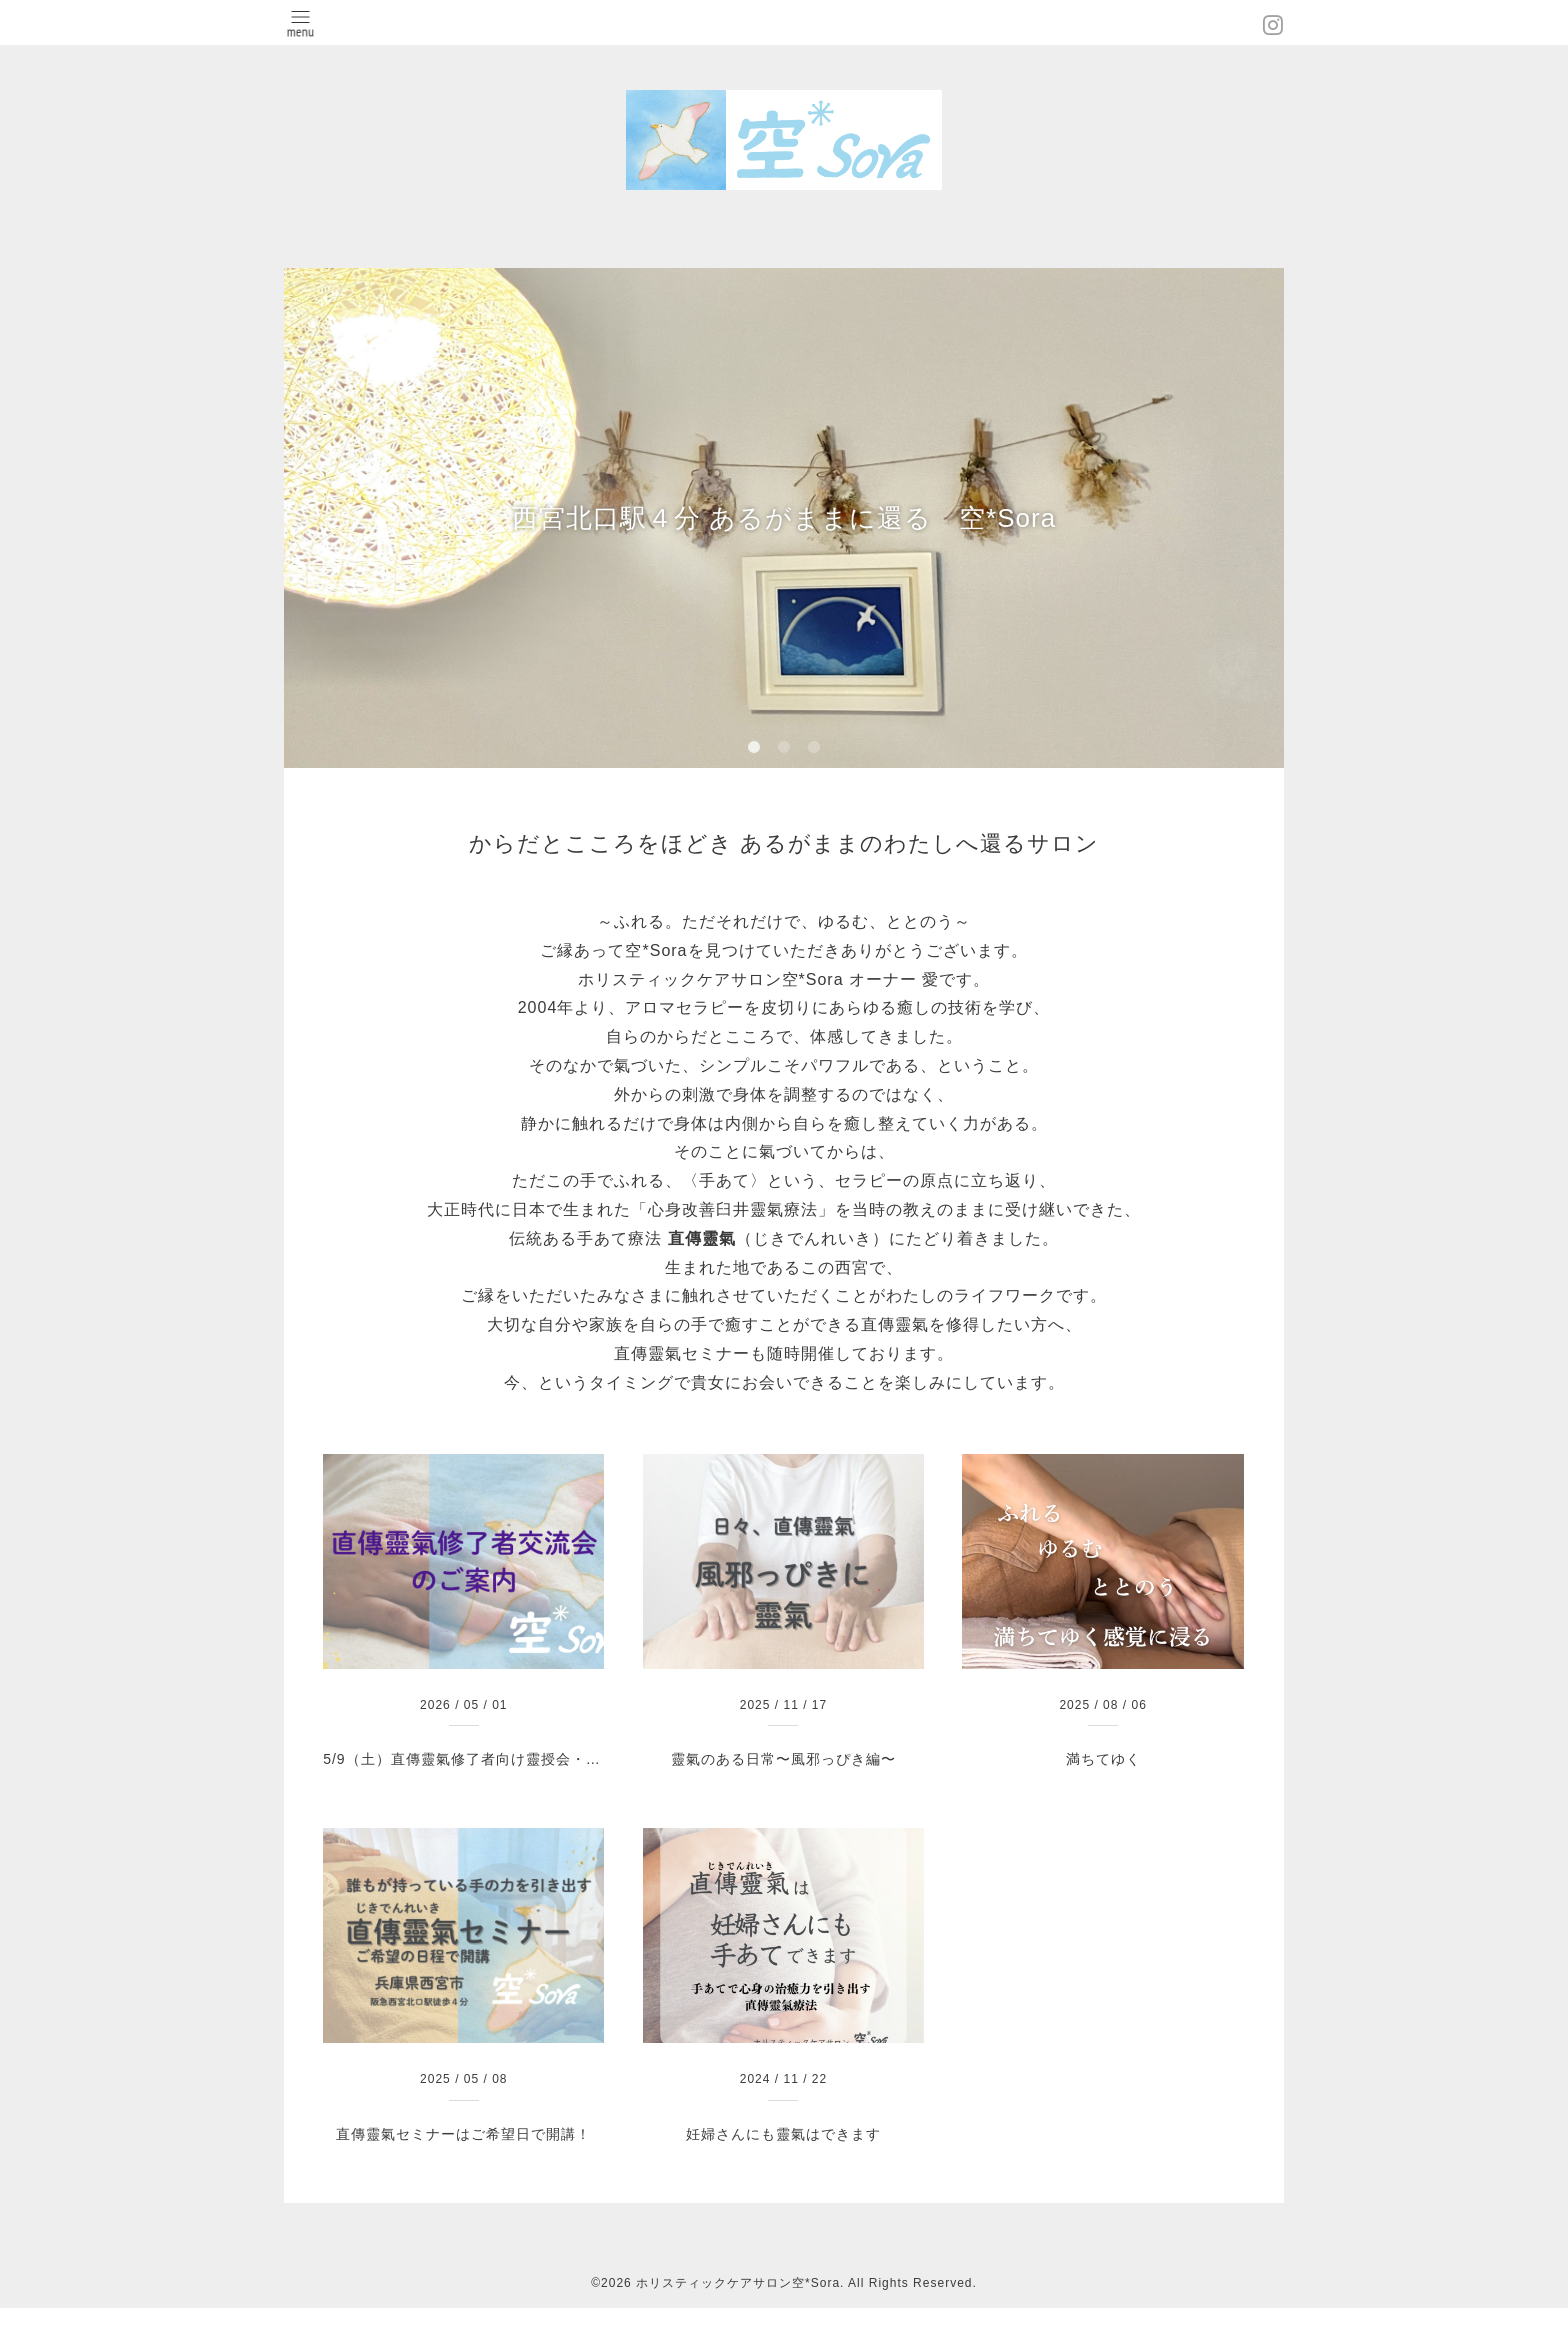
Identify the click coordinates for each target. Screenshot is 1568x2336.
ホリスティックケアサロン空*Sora (738, 2283)
